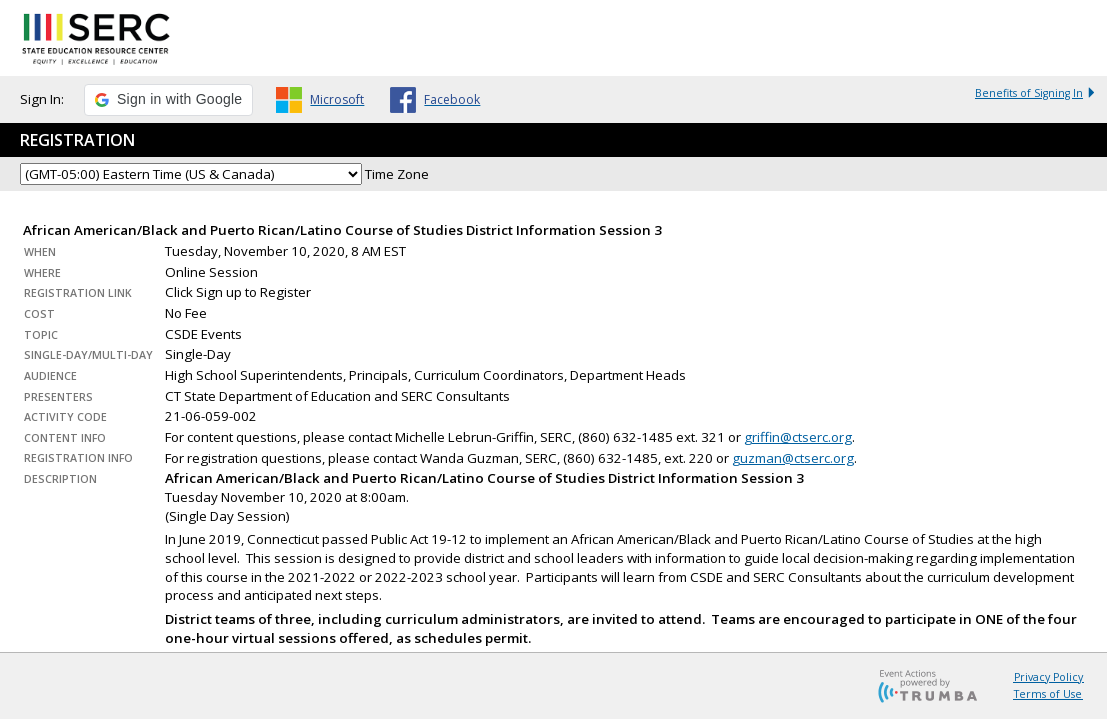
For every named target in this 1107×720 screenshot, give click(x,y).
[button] (168, 100)
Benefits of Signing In (1036, 93)
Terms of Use (1048, 694)
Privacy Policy (1048, 677)
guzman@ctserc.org (793, 458)
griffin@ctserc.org (798, 437)
